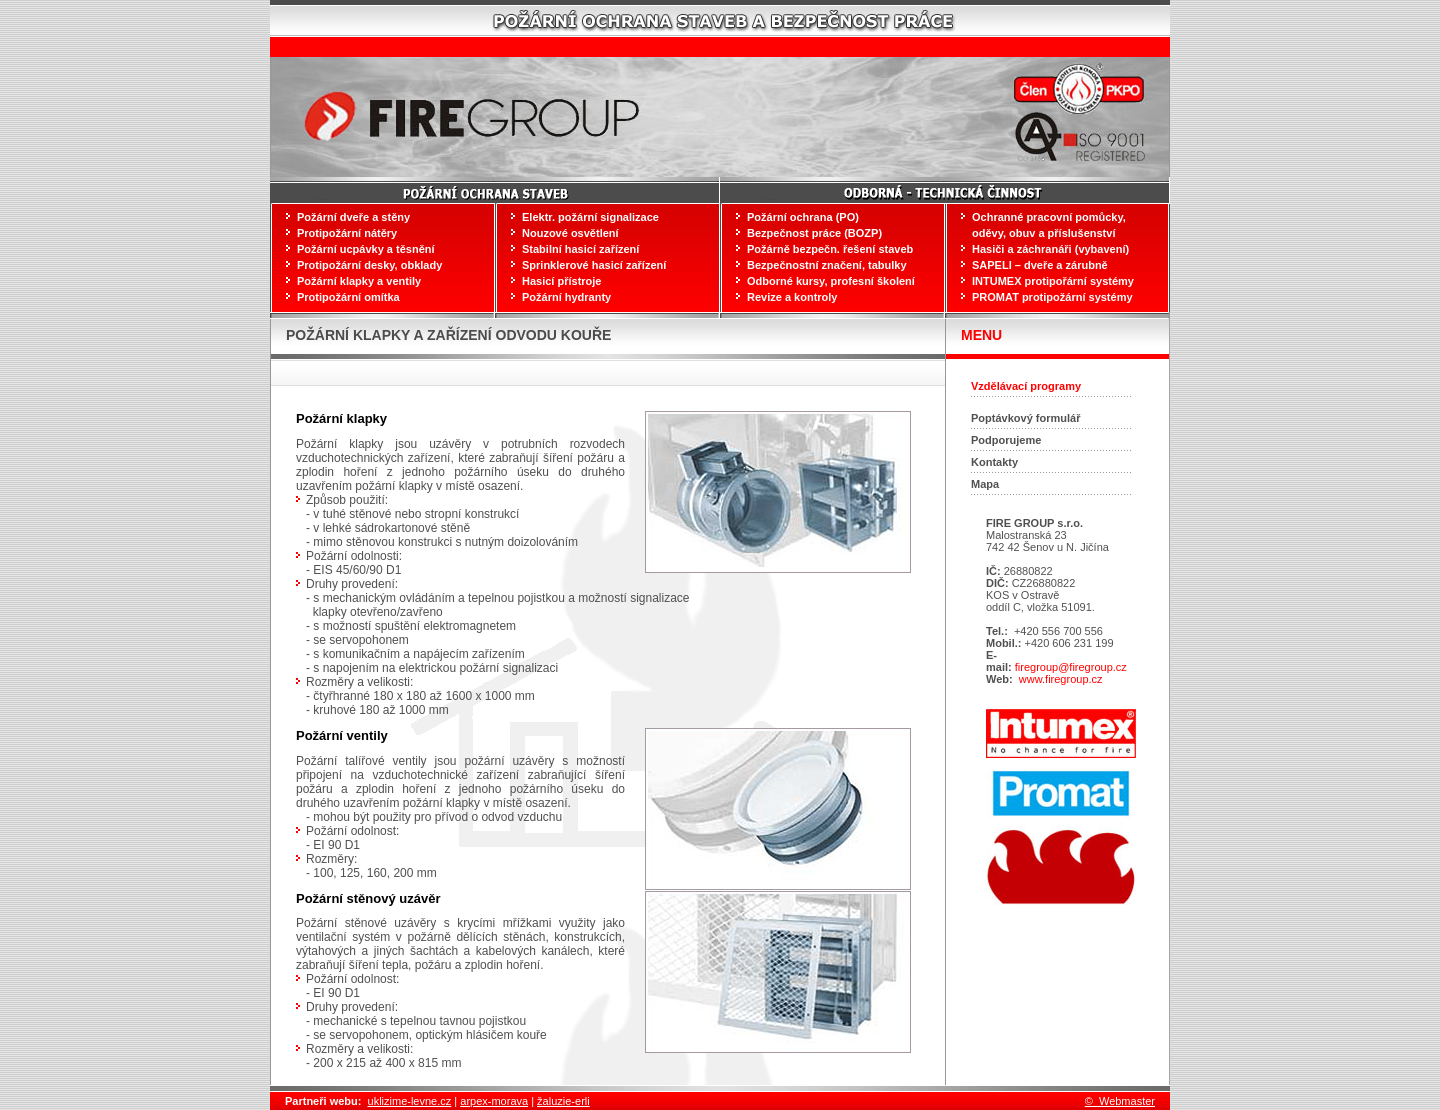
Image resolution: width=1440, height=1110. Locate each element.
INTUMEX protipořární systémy (1053, 281)
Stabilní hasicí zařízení (580, 249)
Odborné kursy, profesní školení (831, 281)
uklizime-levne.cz (410, 1101)
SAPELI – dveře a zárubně (1040, 265)
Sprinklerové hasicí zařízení (594, 265)
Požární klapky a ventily (359, 281)
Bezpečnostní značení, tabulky (827, 265)
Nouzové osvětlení (570, 233)
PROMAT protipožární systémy (1052, 297)
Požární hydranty (566, 297)
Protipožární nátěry (347, 233)
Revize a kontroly (792, 297)
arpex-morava (494, 1101)
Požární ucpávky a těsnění (366, 249)
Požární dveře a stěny (353, 217)
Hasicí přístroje (561, 281)
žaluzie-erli (563, 1101)
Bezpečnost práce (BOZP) (814, 233)
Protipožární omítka (348, 297)
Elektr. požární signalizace (590, 217)
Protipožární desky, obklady (369, 265)
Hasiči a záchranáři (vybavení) (1050, 249)
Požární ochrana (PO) (803, 217)
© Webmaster (1120, 1101)
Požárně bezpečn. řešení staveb (830, 249)
